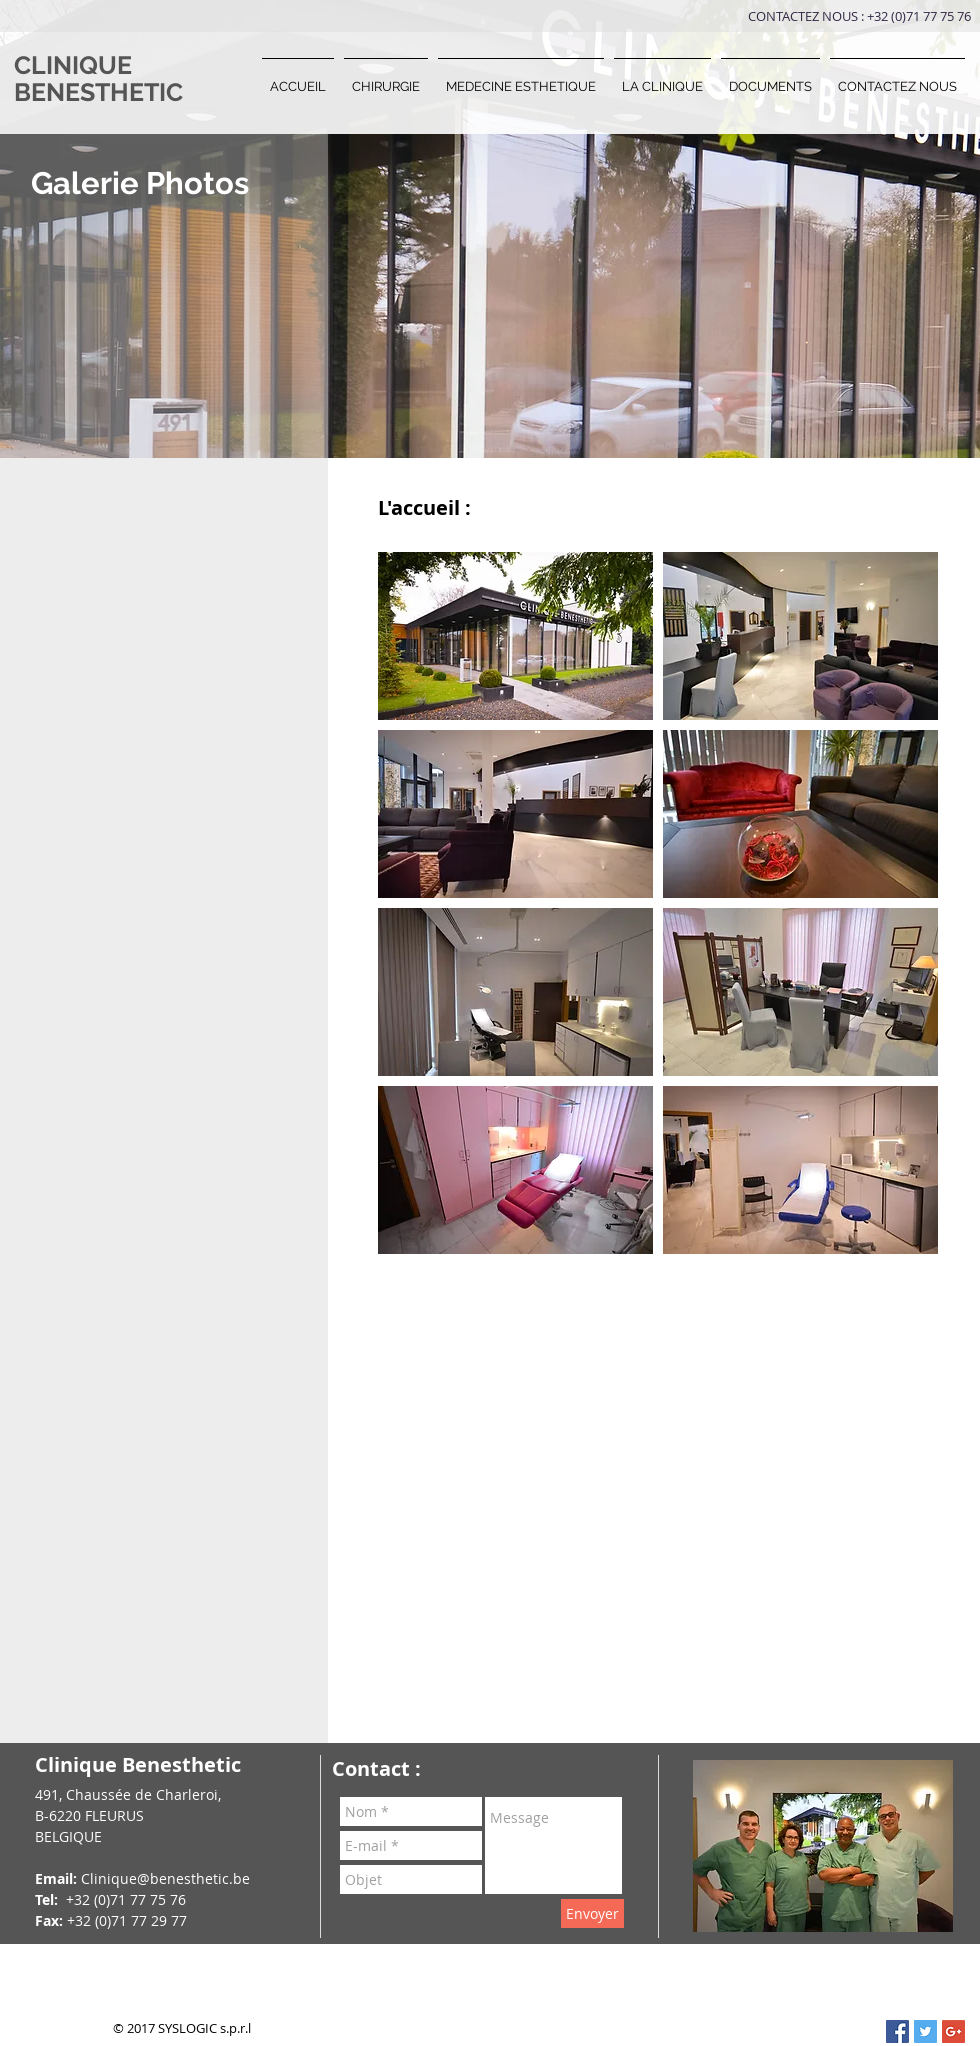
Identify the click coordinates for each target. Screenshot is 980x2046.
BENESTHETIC (98, 92)
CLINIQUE (73, 65)
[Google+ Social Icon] (953, 2031)
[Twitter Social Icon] (925, 2031)
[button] (386, 77)
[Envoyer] (592, 1913)
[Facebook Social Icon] (897, 2031)
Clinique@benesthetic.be (165, 1878)
